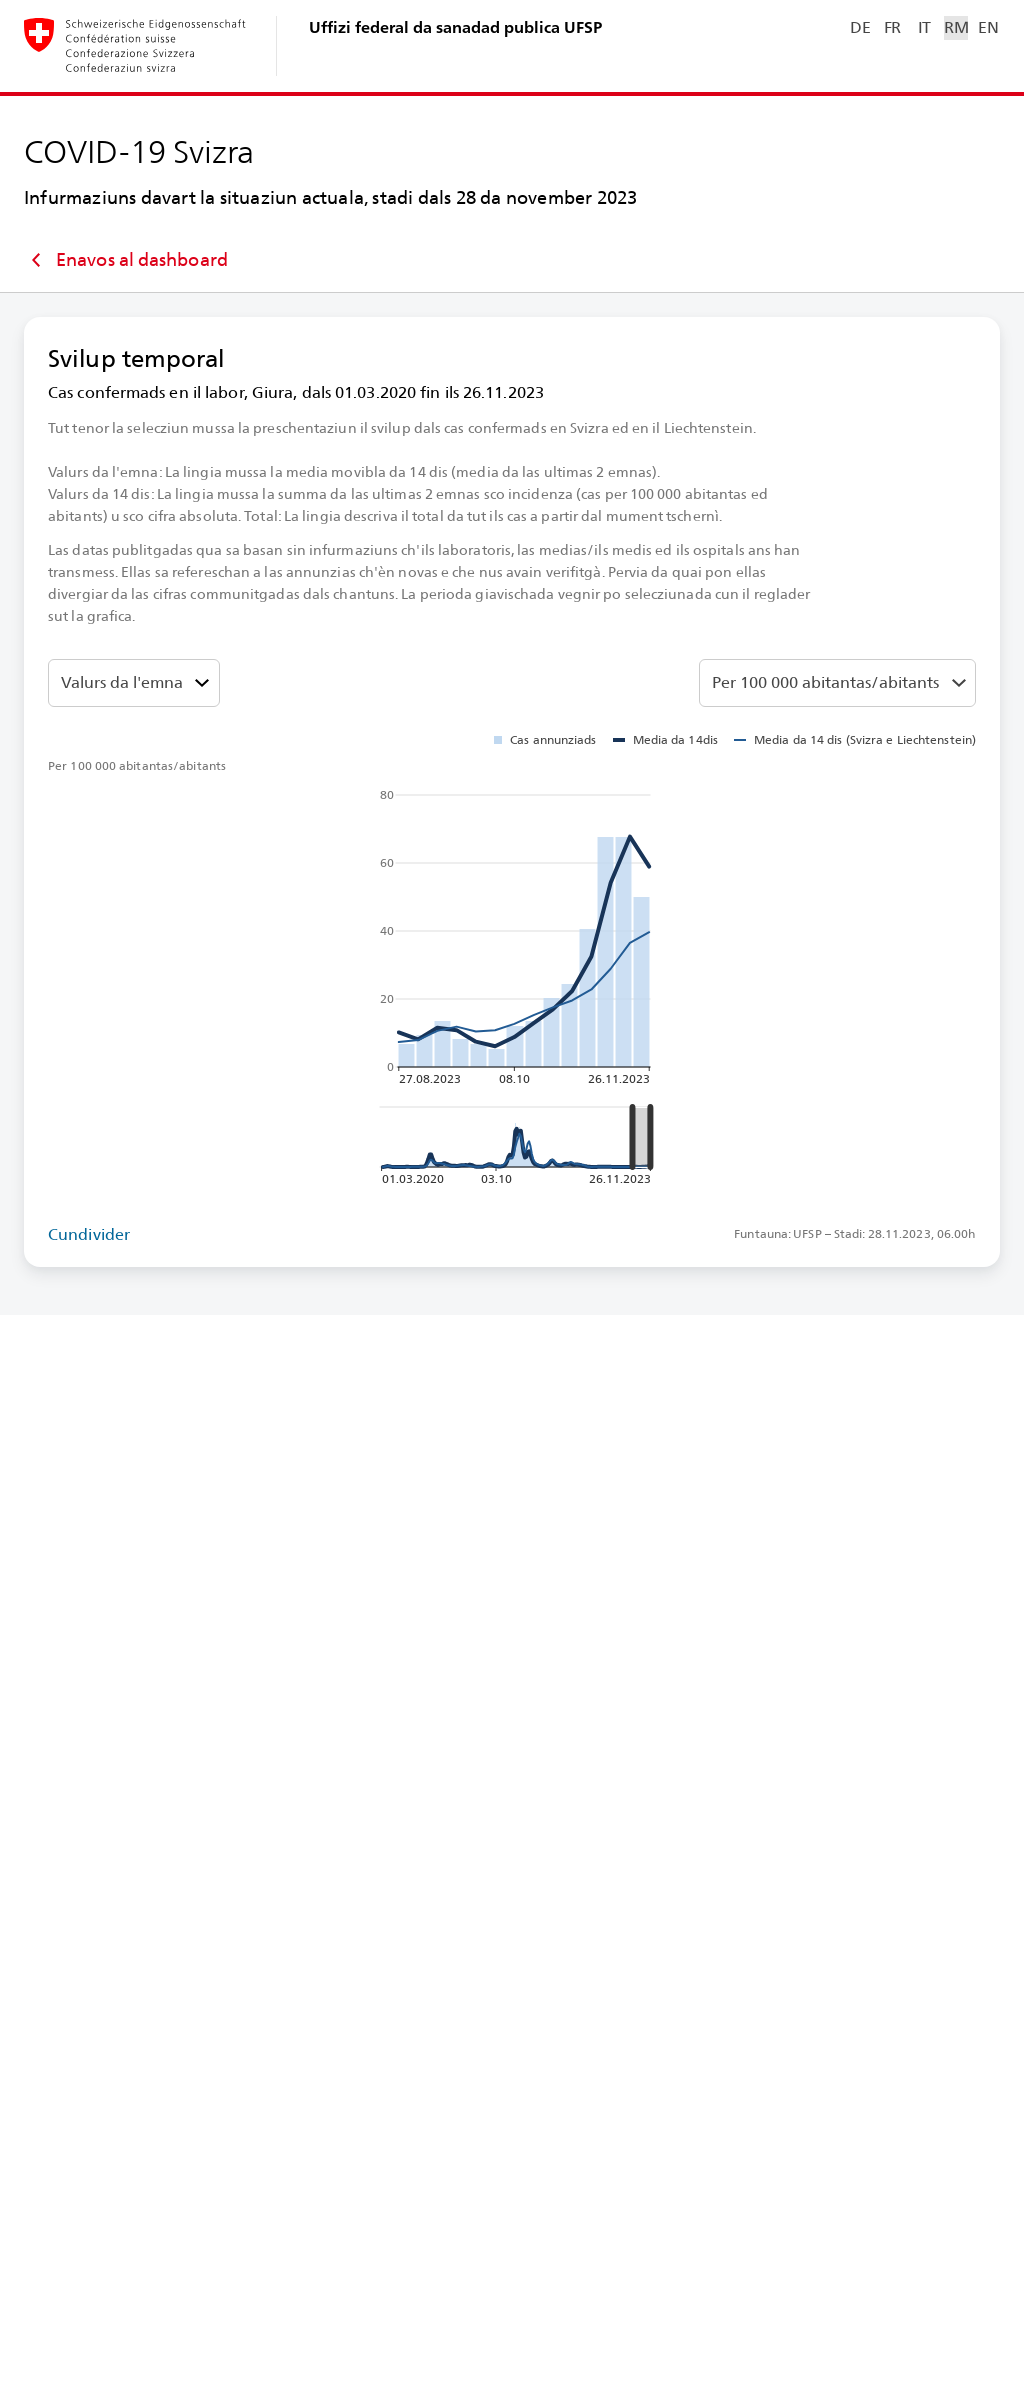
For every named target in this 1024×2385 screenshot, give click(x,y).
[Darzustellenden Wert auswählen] (134, 683)
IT (924, 27)
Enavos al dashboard (126, 260)
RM (956, 27)
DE (860, 27)
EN (988, 27)
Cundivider (89, 1234)
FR (892, 27)
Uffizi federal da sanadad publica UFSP (455, 27)
